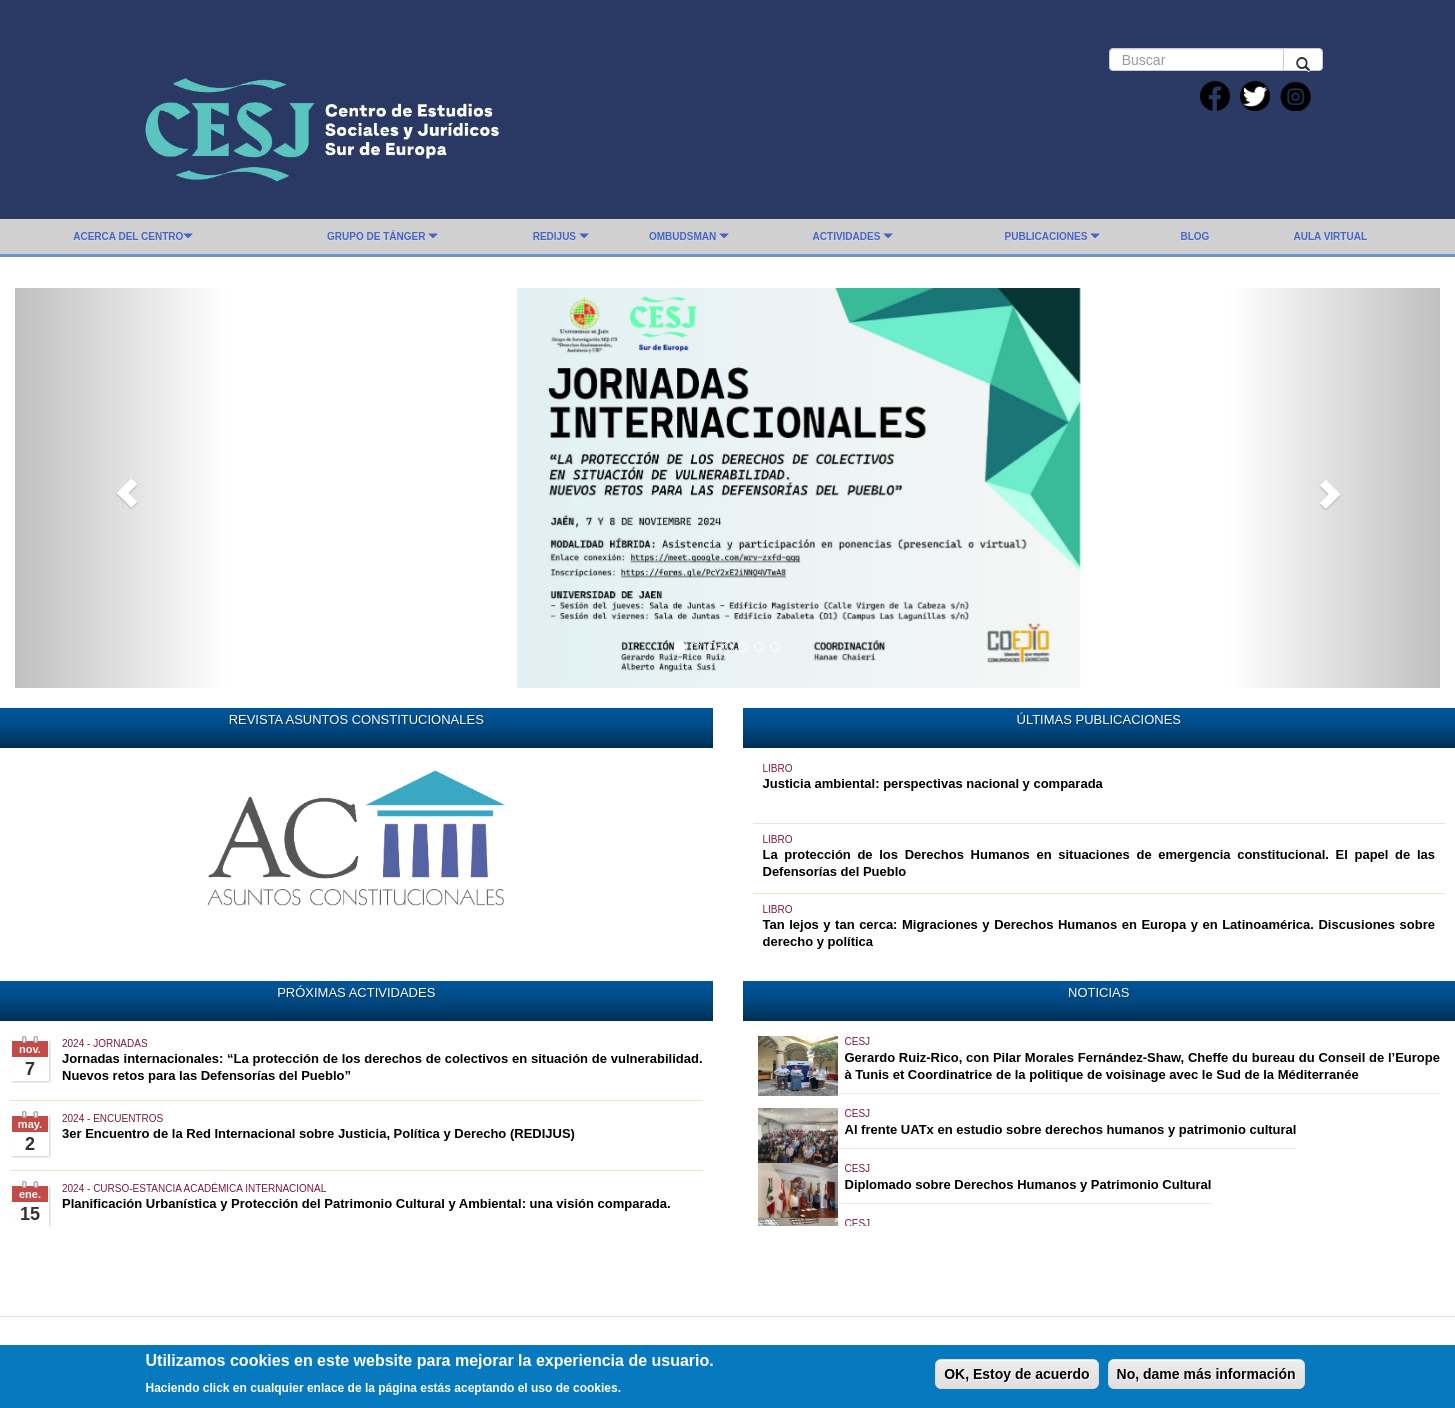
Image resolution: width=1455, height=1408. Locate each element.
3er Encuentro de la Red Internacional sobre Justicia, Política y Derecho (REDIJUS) (318, 1133)
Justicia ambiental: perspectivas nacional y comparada (933, 783)
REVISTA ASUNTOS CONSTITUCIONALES (356, 719)
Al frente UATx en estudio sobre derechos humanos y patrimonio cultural (1071, 1129)
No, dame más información (1206, 1380)
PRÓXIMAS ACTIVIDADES (356, 992)
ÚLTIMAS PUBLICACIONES (1099, 719)
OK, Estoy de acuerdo (1016, 1380)
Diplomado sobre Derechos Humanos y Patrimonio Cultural (1028, 1184)
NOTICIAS (1098, 992)
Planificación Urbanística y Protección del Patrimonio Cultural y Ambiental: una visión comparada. (366, 1203)
